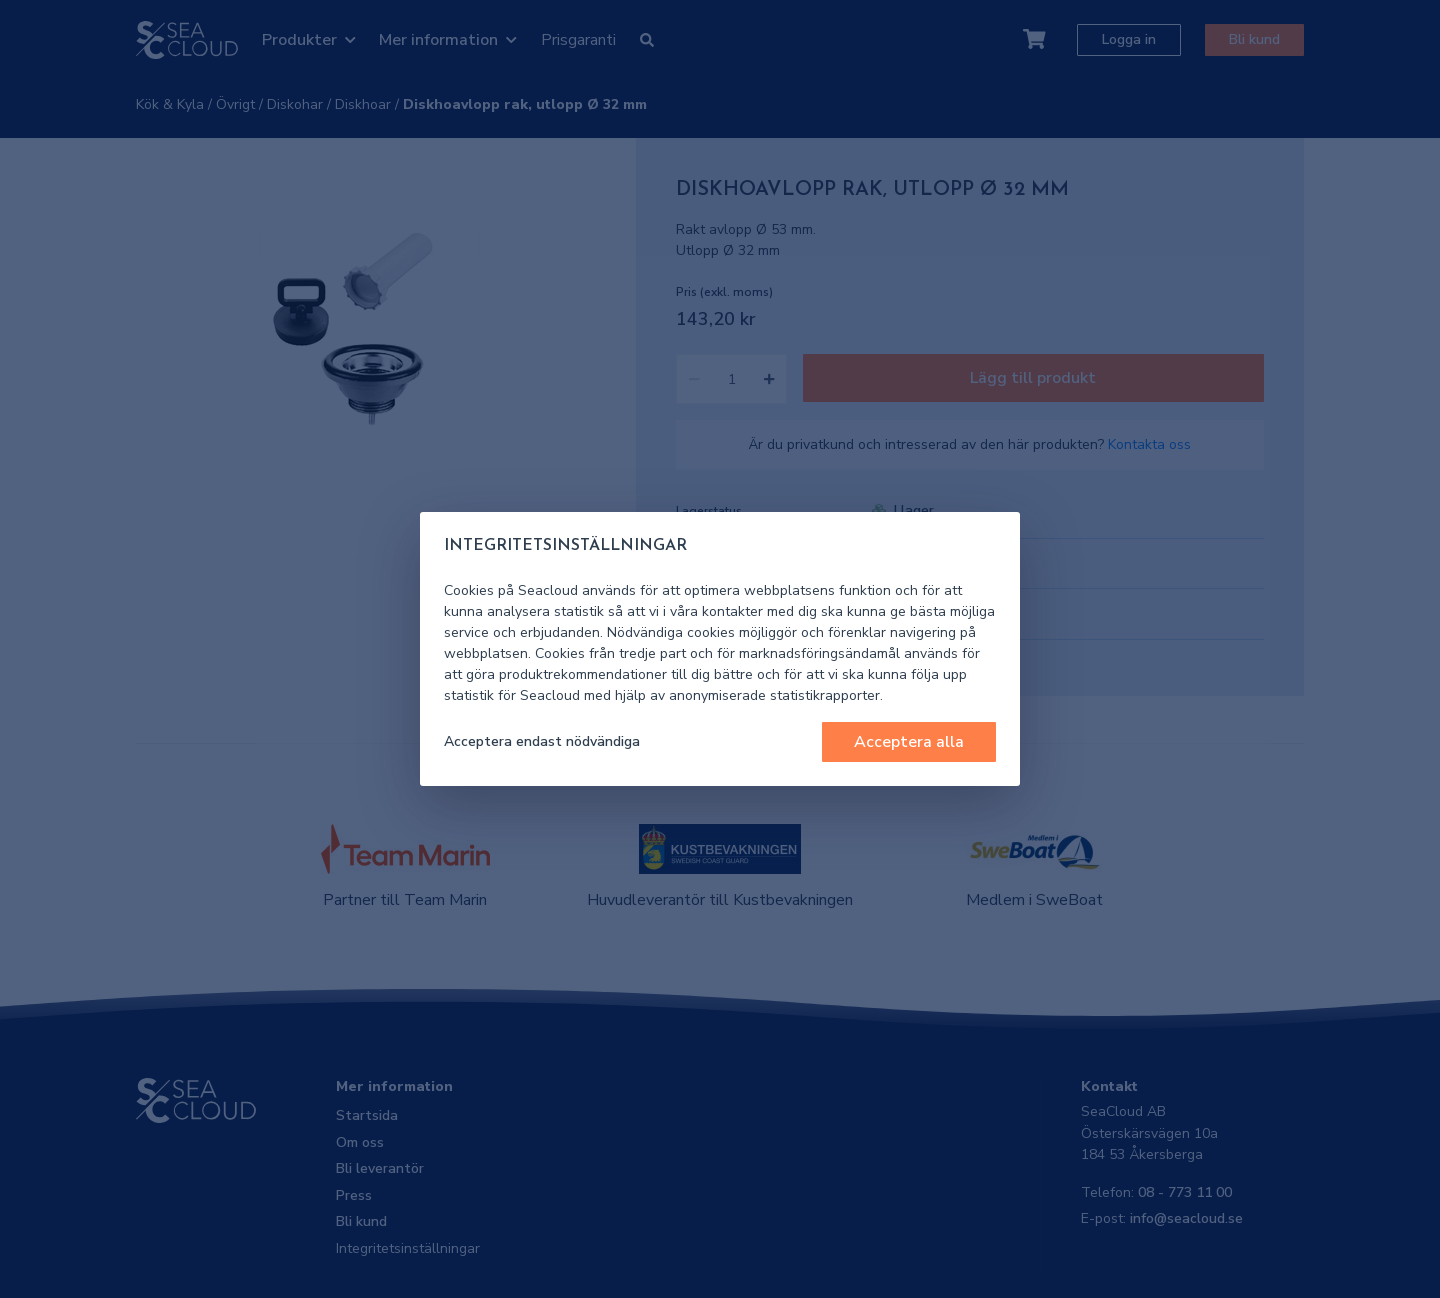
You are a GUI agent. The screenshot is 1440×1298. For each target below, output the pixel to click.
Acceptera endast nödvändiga (542, 741)
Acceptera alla (909, 742)
